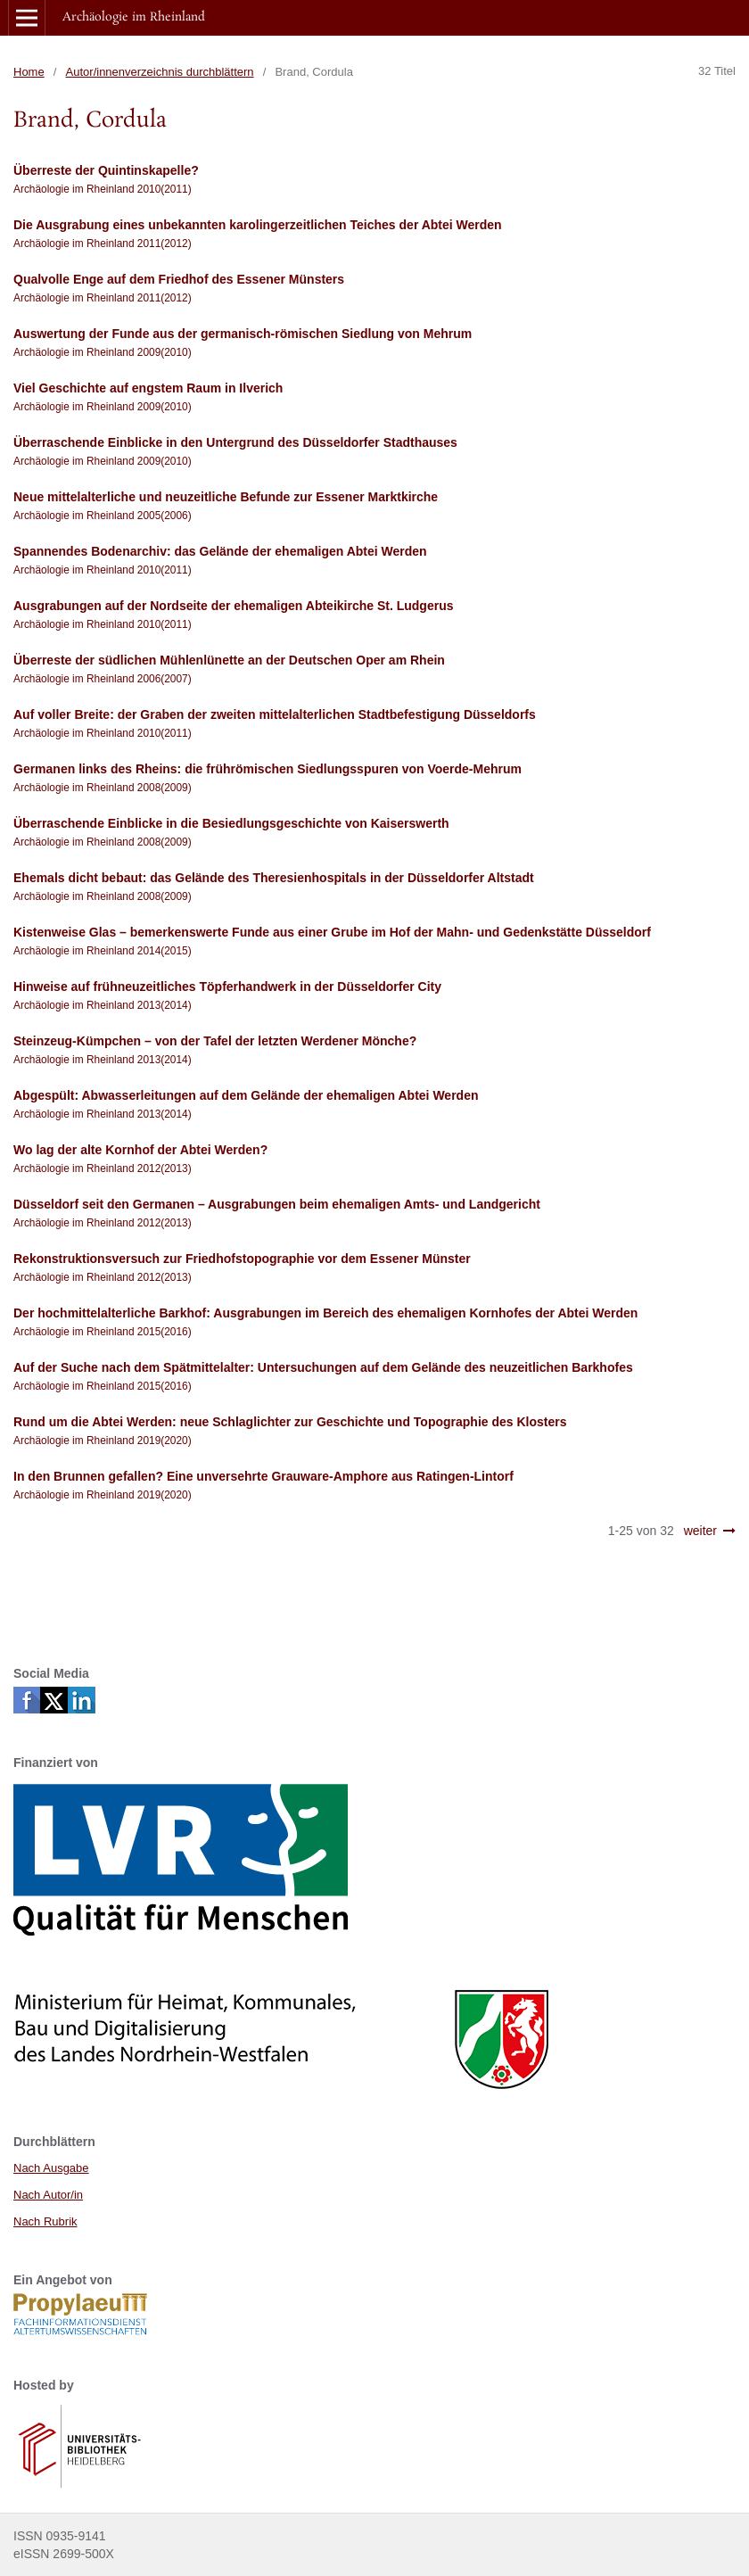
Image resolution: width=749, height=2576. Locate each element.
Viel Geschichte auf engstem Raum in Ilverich (148, 388)
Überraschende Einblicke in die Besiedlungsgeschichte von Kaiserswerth (231, 823)
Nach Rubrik (45, 2221)
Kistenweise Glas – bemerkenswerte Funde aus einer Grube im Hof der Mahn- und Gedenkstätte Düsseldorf (332, 932)
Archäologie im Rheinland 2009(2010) (102, 352)
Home (29, 71)
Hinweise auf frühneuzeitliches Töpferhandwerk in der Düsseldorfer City (227, 986)
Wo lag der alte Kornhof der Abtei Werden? (140, 1150)
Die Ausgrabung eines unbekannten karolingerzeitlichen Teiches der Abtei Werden (257, 225)
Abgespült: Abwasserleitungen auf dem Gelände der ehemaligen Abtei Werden (245, 1095)
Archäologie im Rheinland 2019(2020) (102, 1440)
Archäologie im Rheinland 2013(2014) (102, 1005)
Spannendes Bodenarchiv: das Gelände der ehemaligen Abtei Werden (220, 551)
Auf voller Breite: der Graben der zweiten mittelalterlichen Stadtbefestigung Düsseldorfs (274, 714)
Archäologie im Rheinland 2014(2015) (102, 951)
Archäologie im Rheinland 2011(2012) (102, 243)
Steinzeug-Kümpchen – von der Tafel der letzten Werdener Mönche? (214, 1041)
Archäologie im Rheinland (133, 17)
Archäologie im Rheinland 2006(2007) (102, 679)
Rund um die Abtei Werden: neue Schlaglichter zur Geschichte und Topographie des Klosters (290, 1422)
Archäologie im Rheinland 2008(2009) (102, 787)
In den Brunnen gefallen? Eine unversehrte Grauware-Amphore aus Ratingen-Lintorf (263, 1476)
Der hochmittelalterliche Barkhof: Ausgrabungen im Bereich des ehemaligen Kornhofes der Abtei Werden (325, 1313)
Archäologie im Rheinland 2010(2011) (102, 189)
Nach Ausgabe (51, 2168)
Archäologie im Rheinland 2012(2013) (102, 1168)
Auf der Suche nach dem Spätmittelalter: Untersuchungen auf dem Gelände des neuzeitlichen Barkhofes (323, 1367)
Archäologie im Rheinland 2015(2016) (102, 1331)
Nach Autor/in (48, 2194)
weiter (700, 1530)
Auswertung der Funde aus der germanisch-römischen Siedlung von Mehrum (242, 333)
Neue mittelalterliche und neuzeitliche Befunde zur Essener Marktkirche (225, 497)
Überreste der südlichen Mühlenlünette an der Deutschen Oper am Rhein (229, 660)
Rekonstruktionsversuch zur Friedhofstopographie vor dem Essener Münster (242, 1258)
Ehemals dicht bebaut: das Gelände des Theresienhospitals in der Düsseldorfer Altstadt (273, 878)
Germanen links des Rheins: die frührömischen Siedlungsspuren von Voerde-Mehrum (267, 769)
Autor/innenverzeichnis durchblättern (160, 71)
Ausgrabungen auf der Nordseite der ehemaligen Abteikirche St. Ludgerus (233, 606)
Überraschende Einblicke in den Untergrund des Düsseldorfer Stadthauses (235, 442)
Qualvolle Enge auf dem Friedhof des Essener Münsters (178, 279)
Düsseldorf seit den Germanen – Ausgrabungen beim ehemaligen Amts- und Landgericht (276, 1204)
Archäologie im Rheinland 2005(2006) (102, 515)
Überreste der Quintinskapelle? (106, 170)
